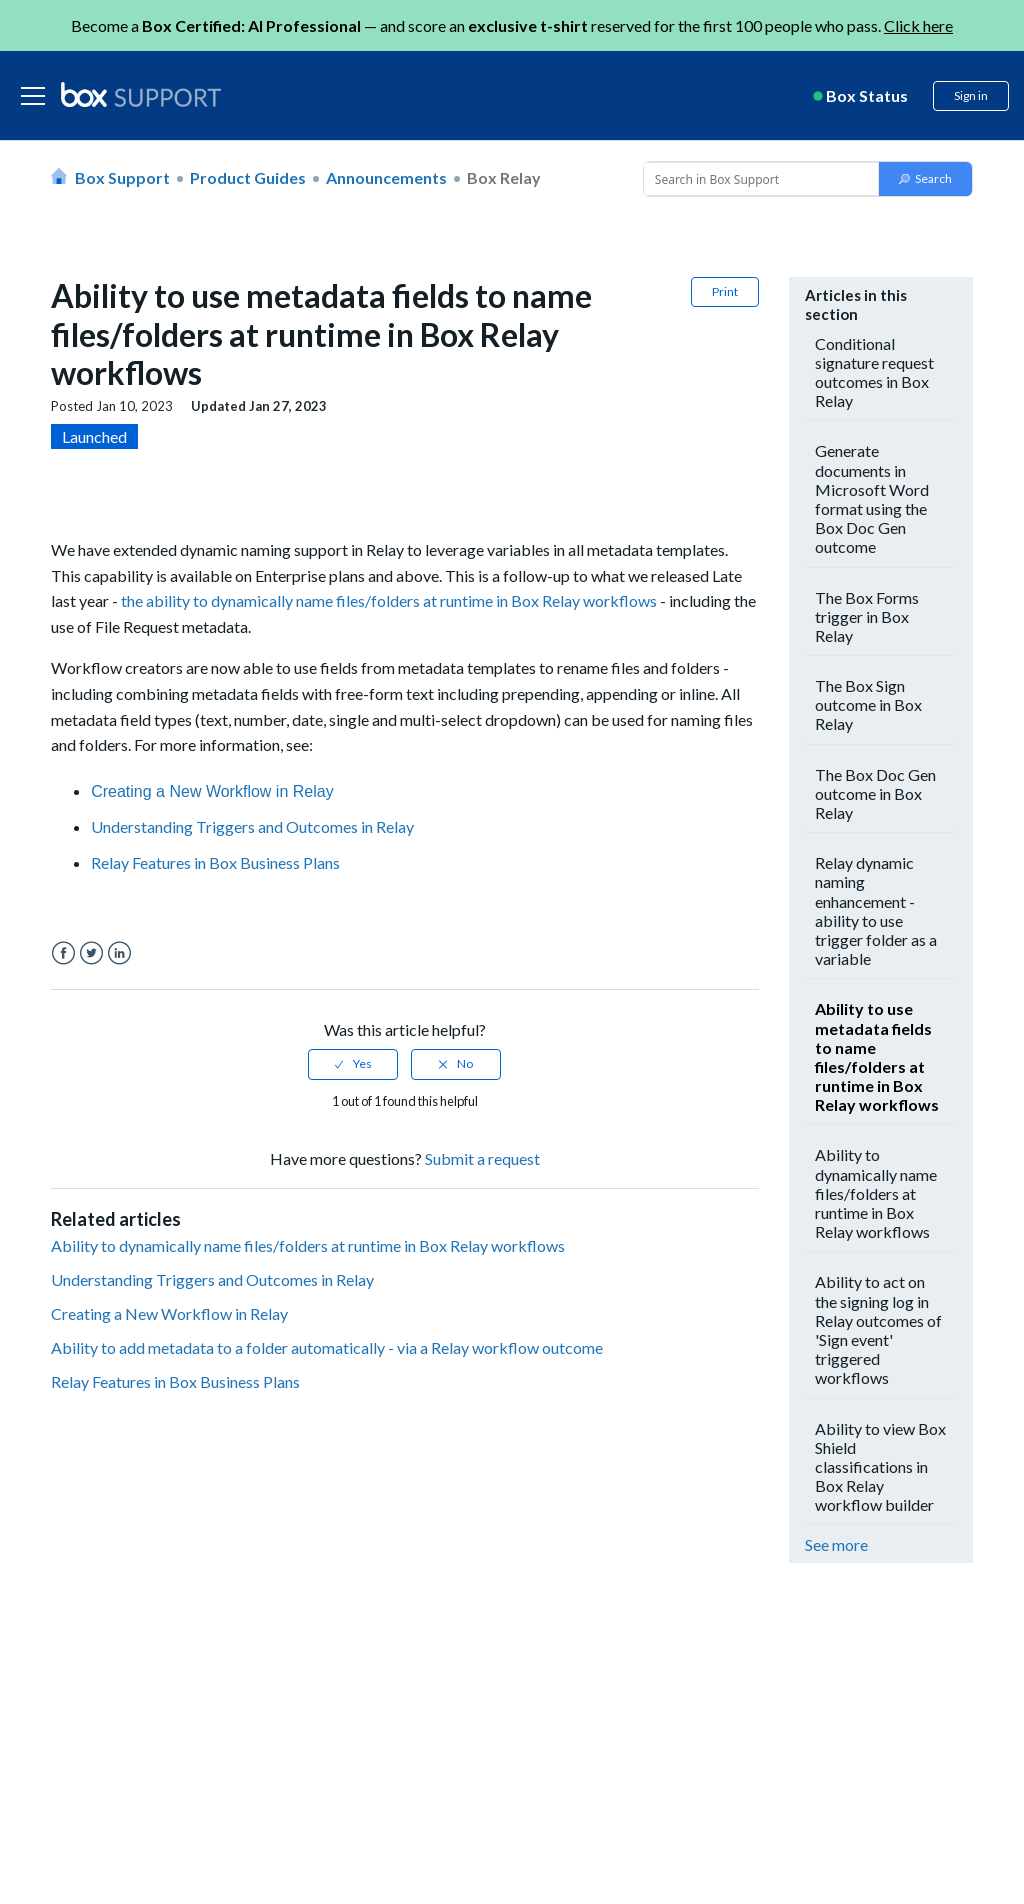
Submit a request (482, 1158)
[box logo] (141, 94)
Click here (918, 25)
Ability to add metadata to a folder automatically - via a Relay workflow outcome (327, 1347)
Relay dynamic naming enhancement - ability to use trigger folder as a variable (876, 910)
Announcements (386, 177)
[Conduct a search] (759, 179)
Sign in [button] (971, 95)
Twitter (91, 953)
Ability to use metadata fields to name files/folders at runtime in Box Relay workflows (877, 1056)
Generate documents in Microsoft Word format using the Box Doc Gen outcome (872, 498)
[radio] (353, 1064)
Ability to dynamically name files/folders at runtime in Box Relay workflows (308, 1245)
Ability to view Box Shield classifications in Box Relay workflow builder (880, 1467)
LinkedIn (119, 953)
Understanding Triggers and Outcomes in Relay (252, 826)
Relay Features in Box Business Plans (215, 862)
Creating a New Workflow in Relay (212, 791)
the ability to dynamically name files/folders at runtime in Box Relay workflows (389, 600)
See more (836, 1544)
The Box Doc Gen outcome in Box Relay (875, 793)
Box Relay (504, 177)
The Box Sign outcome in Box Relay (868, 704)
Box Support (122, 177)
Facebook (63, 953)
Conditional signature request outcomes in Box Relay (874, 372)
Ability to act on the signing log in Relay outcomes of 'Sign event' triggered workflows (878, 1329)
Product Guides (248, 177)
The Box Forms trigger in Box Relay (867, 616)
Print (725, 291)
